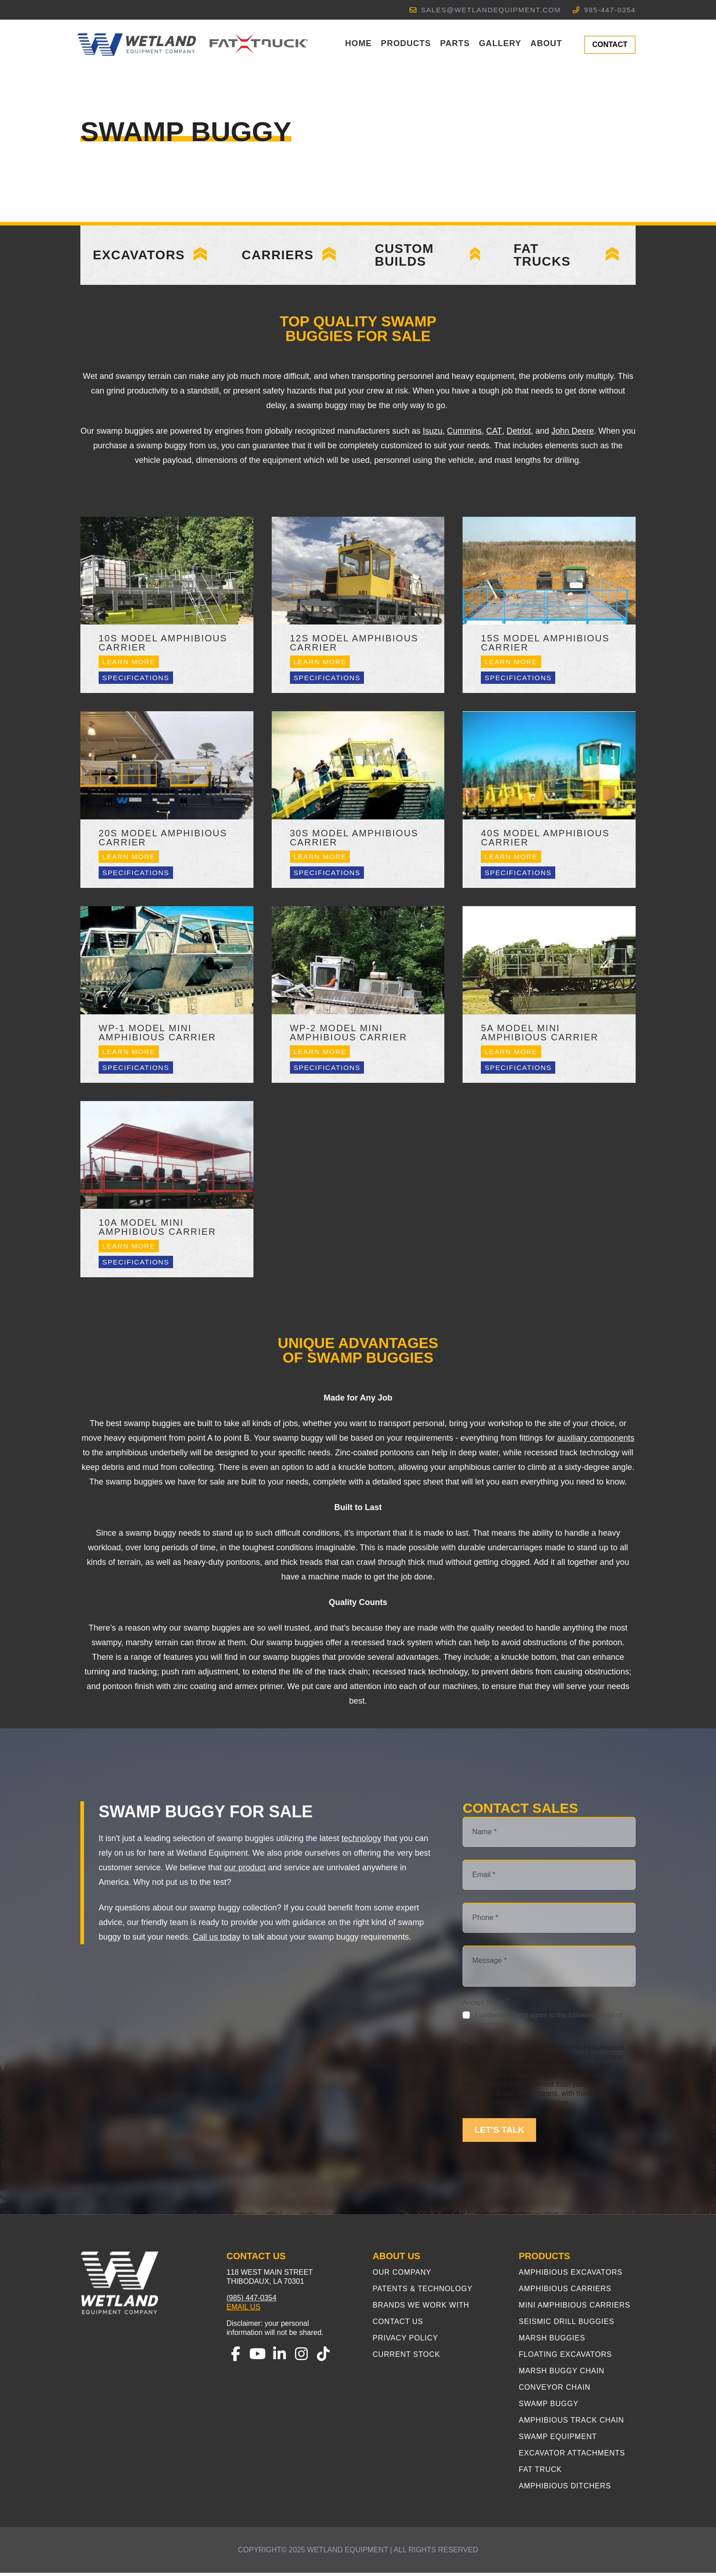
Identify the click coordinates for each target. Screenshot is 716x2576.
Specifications (135, 681)
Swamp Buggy (549, 2407)
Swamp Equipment (558, 2440)
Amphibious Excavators (570, 2275)
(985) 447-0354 (251, 2301)
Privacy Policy (405, 2341)
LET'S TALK (499, 2133)
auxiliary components (595, 1441)
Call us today (216, 1940)
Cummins (464, 433)
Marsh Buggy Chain (562, 2374)
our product (245, 1870)
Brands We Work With (421, 2308)
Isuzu (432, 433)
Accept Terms (485, 2005)
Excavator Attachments (572, 2456)
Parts (455, 43)
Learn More (128, 665)
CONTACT (609, 44)
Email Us (243, 2310)
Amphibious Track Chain (571, 2423)
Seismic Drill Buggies (566, 2325)
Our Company (402, 2275)
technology (361, 1841)
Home (358, 43)
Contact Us (398, 2325)
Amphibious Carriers (565, 2292)
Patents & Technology (423, 2292)
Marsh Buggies (552, 2341)
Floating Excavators (565, 2357)
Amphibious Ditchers (565, 2489)
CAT (494, 433)
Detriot (518, 433)
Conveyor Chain (554, 2390)
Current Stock (406, 2357)
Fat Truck (540, 2472)
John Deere (573, 433)
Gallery (500, 43)
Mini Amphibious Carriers (574, 2308)
